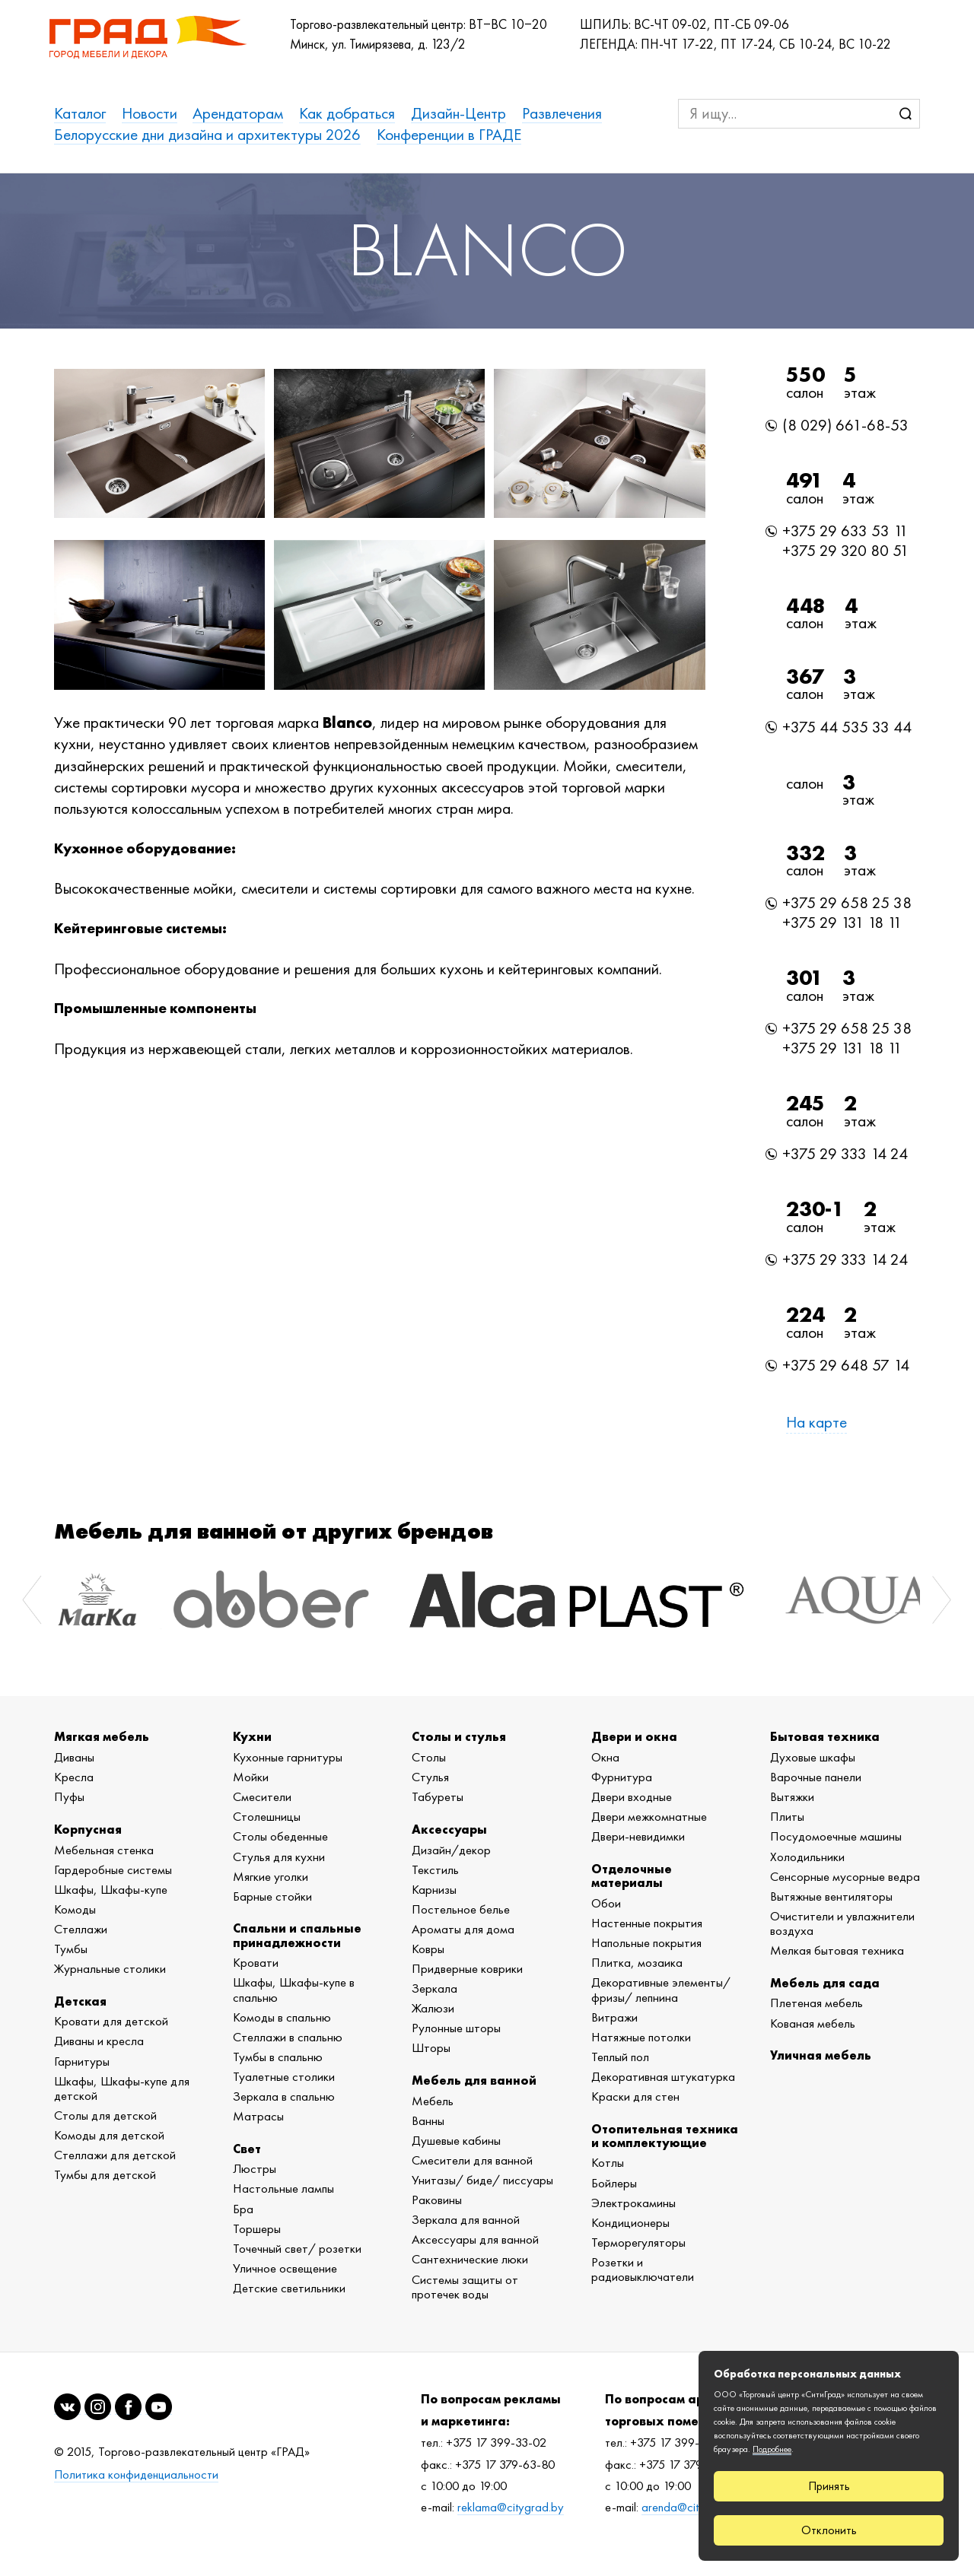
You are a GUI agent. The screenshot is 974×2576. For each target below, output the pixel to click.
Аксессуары (449, 1829)
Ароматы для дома (463, 1928)
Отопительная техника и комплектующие (664, 2135)
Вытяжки (792, 1796)
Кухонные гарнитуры (287, 1756)
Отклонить (829, 2530)
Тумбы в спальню (278, 2056)
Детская (80, 2001)
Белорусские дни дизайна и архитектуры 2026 (207, 134)
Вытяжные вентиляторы (831, 1896)
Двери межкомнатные (649, 1816)
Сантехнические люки (470, 2258)
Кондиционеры (630, 2222)
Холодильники (807, 1856)
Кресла (74, 1776)
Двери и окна (634, 1736)
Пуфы (69, 1796)
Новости (149, 112)
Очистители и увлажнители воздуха (842, 1923)
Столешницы (267, 1816)
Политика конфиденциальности (136, 2474)
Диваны (74, 1756)
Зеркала (434, 1988)
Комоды (75, 1909)
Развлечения (562, 112)
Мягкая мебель (101, 1736)
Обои (606, 1903)
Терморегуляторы (638, 2242)
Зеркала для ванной (466, 2219)
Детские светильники (289, 2287)
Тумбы (71, 1948)
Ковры (428, 1948)
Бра (243, 2208)
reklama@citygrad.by (510, 2507)
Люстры (254, 2168)
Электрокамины (633, 2202)
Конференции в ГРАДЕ (449, 134)
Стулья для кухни (279, 1856)
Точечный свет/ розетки (297, 2248)
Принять (829, 2486)
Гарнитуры (82, 2061)
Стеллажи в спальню (287, 2036)
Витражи (614, 2017)
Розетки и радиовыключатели (642, 2269)
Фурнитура (621, 1776)
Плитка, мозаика (637, 1962)
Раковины (437, 2199)
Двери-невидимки (638, 1836)
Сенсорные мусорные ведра (845, 1876)
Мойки (251, 1776)
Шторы (431, 2047)
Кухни (252, 1736)
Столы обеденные (280, 1836)
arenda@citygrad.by (692, 2507)
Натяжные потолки (641, 2036)
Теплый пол (620, 2056)
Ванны (428, 2120)
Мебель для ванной (474, 2080)
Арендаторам (238, 112)
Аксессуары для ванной (475, 2239)
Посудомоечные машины (836, 1836)
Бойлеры (614, 2182)
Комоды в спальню (282, 2017)
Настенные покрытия (646, 1922)
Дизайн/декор (451, 1849)
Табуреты (437, 1796)
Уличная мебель (820, 2055)
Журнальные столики (110, 1968)
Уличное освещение (285, 2268)
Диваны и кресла (99, 2040)
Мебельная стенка (104, 1849)
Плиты (787, 1816)
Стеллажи (80, 1928)
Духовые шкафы (812, 1756)
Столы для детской (105, 2115)
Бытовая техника (825, 1736)
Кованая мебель (812, 2023)
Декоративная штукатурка (663, 2076)
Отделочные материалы (631, 1875)
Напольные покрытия (646, 1942)
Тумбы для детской (105, 2174)
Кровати (256, 1962)
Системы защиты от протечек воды (465, 2286)
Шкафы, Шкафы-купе (110, 1889)
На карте (816, 1421)
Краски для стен (635, 2096)
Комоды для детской (109, 2134)
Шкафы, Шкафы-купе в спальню (294, 1989)
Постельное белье (461, 1909)
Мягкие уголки (270, 1876)
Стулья (430, 1776)
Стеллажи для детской (115, 2154)
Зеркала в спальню (284, 2096)
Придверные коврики (467, 1968)
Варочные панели (815, 1776)
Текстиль (435, 1869)
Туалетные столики (284, 2076)
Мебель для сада (825, 1982)
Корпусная (88, 1829)
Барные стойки (272, 1896)
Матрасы (258, 2115)
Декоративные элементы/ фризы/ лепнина (660, 1989)
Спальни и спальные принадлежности (297, 1934)
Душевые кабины (456, 2140)
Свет (247, 2148)
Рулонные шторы (456, 2027)
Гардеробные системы (113, 1869)
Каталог (80, 112)
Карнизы (434, 1889)
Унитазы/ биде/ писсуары (482, 2179)
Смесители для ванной (472, 2160)
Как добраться (347, 112)
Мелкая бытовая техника (837, 1950)
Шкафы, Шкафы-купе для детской (121, 2088)
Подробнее (772, 2449)
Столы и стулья (459, 1736)
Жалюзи (433, 2007)
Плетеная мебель (816, 2002)
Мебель (433, 2100)
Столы (429, 1756)
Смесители (262, 1796)
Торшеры (257, 2228)
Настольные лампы (283, 2188)
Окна (605, 1756)
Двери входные (631, 1796)
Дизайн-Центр (458, 112)
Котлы (607, 2162)
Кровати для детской (111, 2020)
